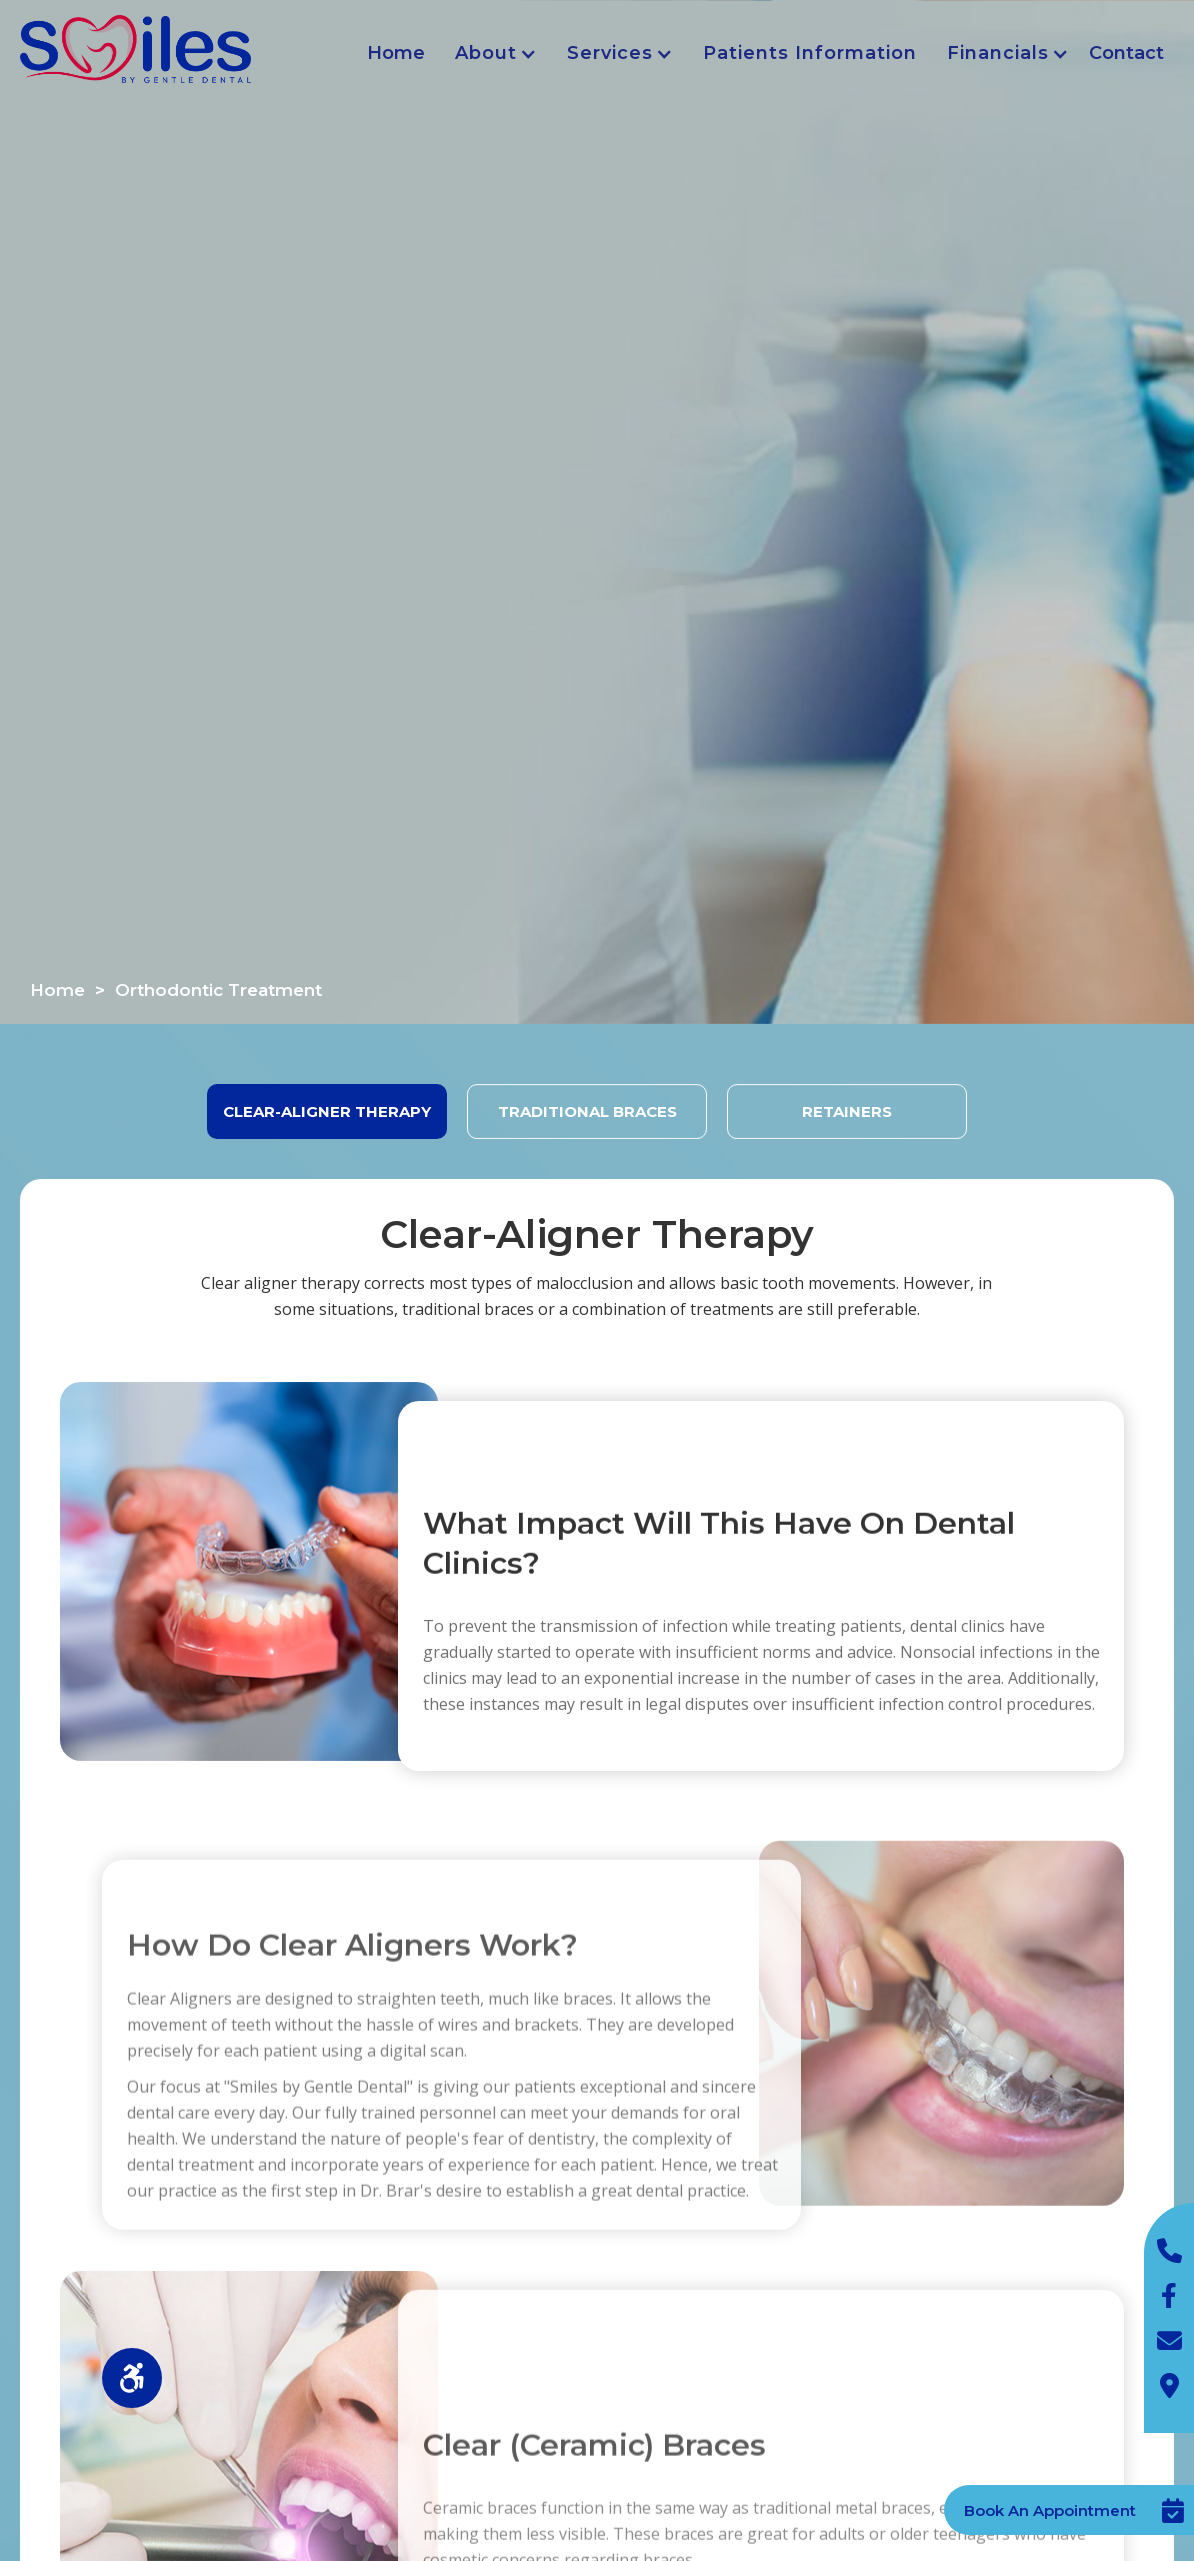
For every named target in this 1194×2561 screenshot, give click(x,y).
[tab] (327, 1111)
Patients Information (810, 53)
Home (396, 53)
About (486, 53)
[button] (491, 53)
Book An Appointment (1050, 2510)
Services (610, 53)
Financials (998, 53)
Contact (1126, 53)
